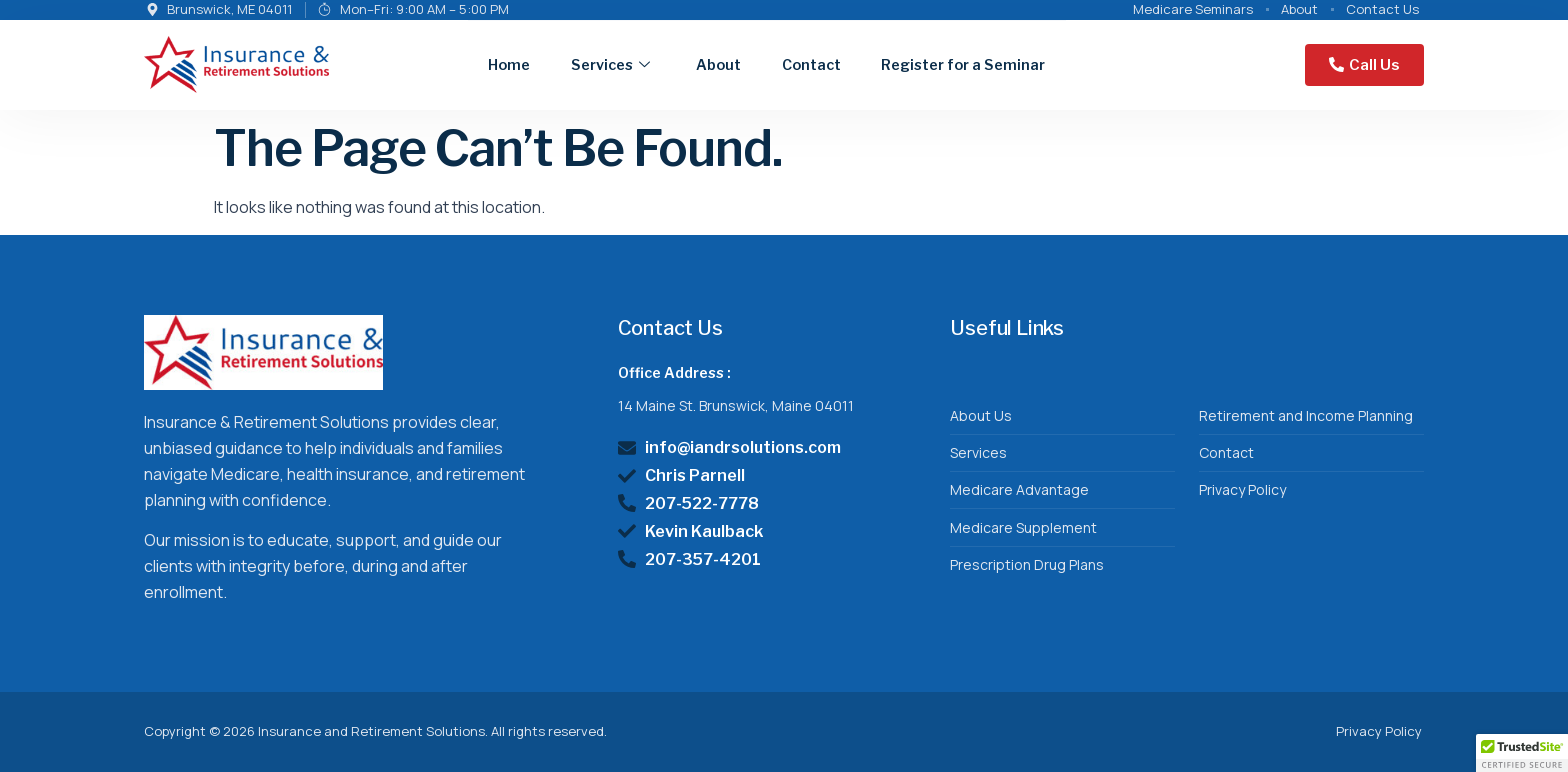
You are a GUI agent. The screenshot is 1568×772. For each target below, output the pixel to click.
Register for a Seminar (953, 63)
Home (458, 63)
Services (568, 64)
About (685, 63)
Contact (787, 63)
